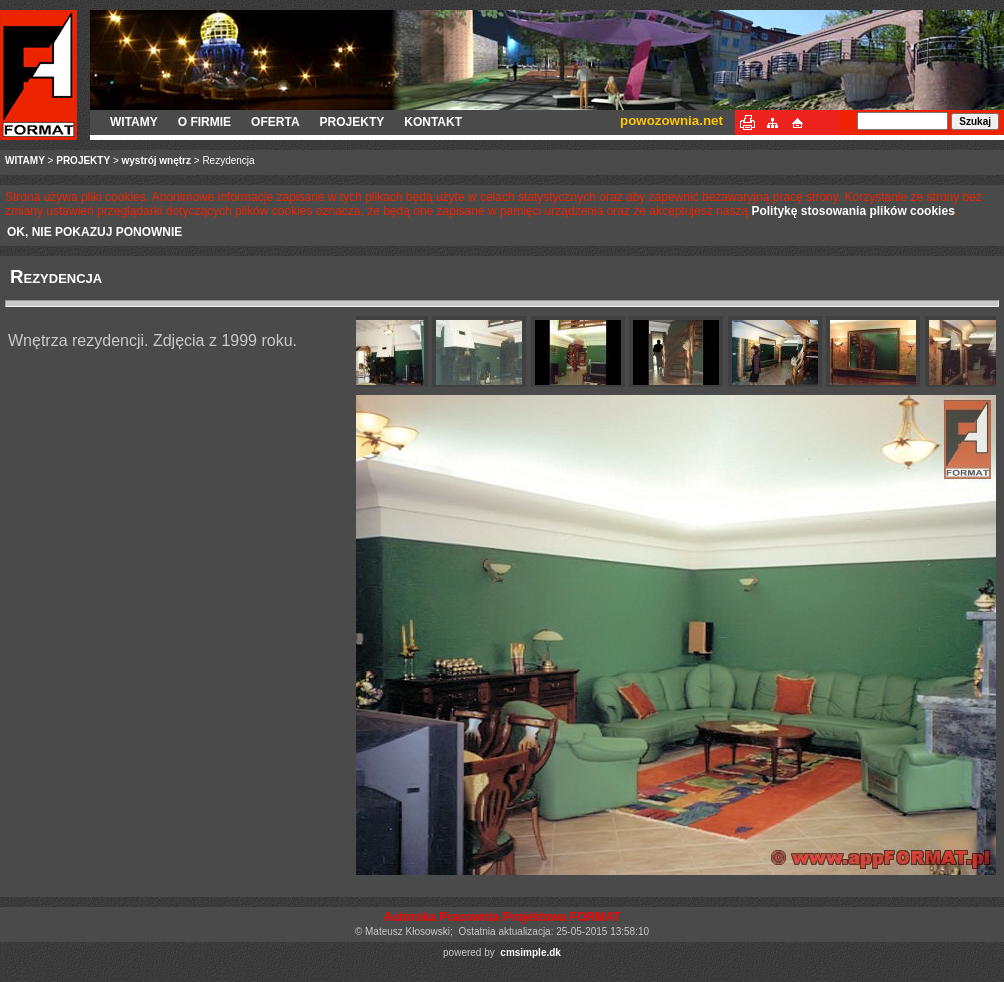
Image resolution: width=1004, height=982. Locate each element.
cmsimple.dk (530, 952)
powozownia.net (671, 120)
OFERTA (275, 122)
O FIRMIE (204, 122)
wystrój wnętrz (156, 160)
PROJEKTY (352, 122)
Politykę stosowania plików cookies (852, 211)
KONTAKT (433, 122)
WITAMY (134, 122)
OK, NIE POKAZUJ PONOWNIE (94, 232)
